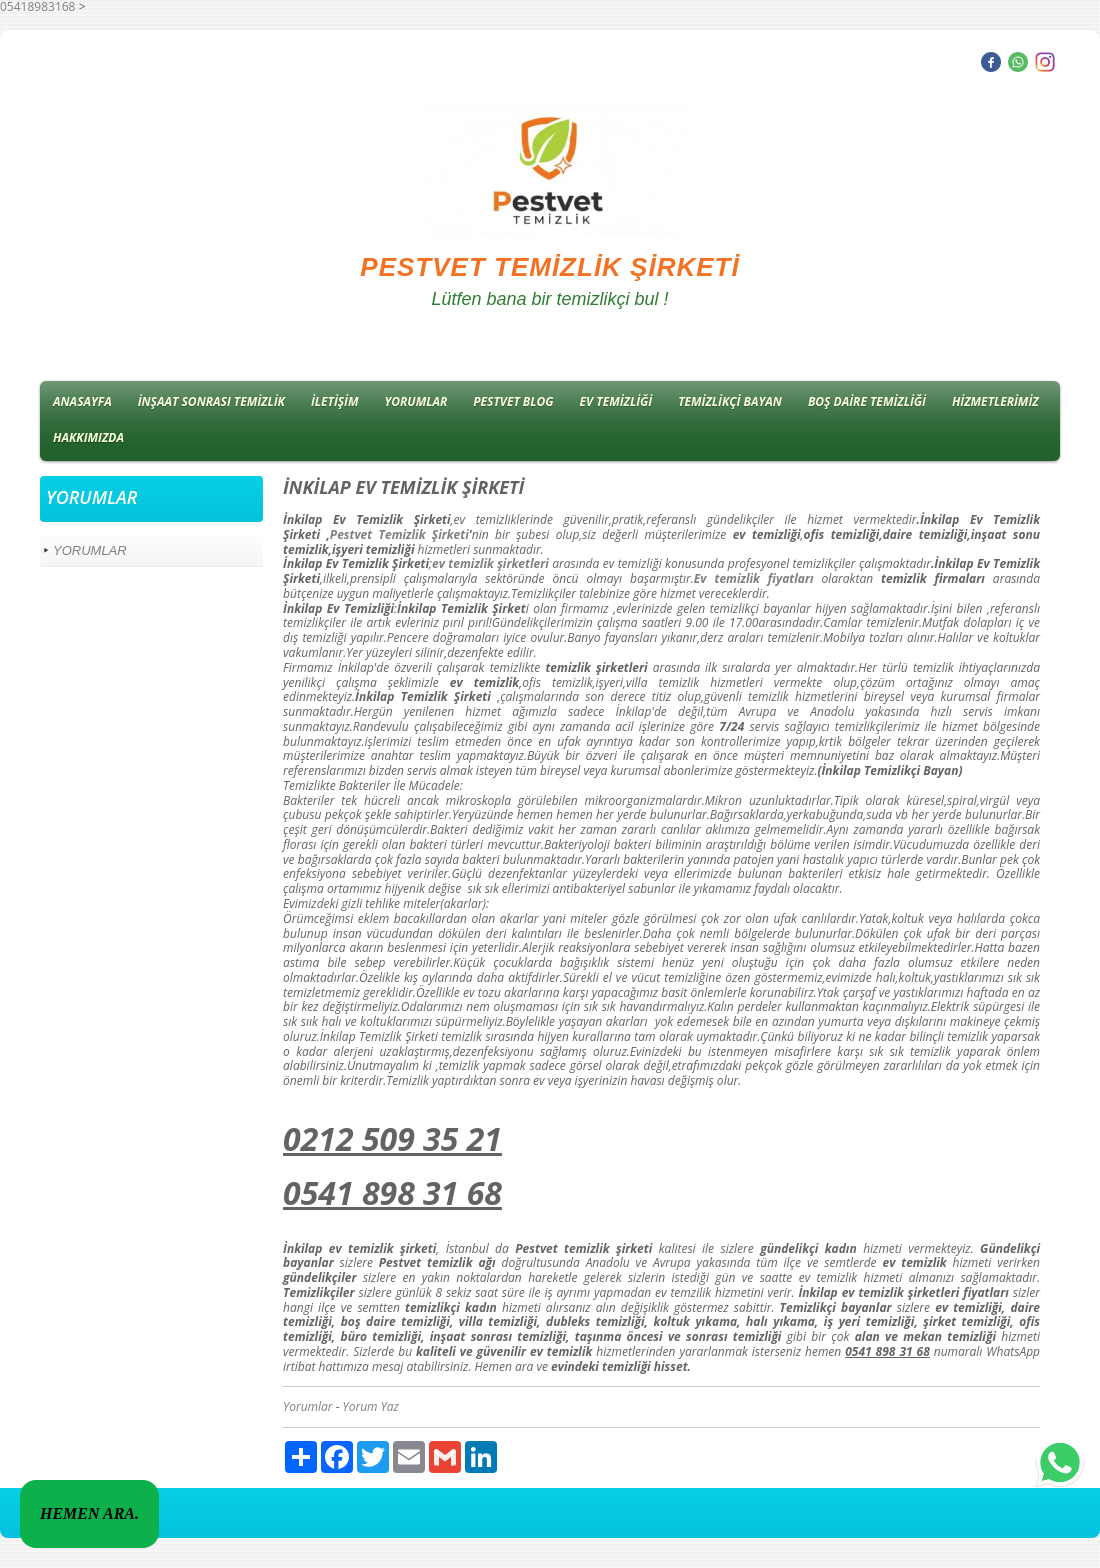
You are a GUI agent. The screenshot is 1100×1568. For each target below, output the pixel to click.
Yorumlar (308, 1406)
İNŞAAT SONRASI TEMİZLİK (211, 401)
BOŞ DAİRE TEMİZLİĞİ (867, 401)
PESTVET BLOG (513, 401)
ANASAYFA (82, 401)
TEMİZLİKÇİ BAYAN (730, 401)
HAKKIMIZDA (88, 437)
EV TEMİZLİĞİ (616, 401)
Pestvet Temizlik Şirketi (399, 534)
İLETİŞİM (335, 401)
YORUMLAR (416, 401)
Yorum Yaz (371, 1406)
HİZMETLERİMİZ (995, 401)
